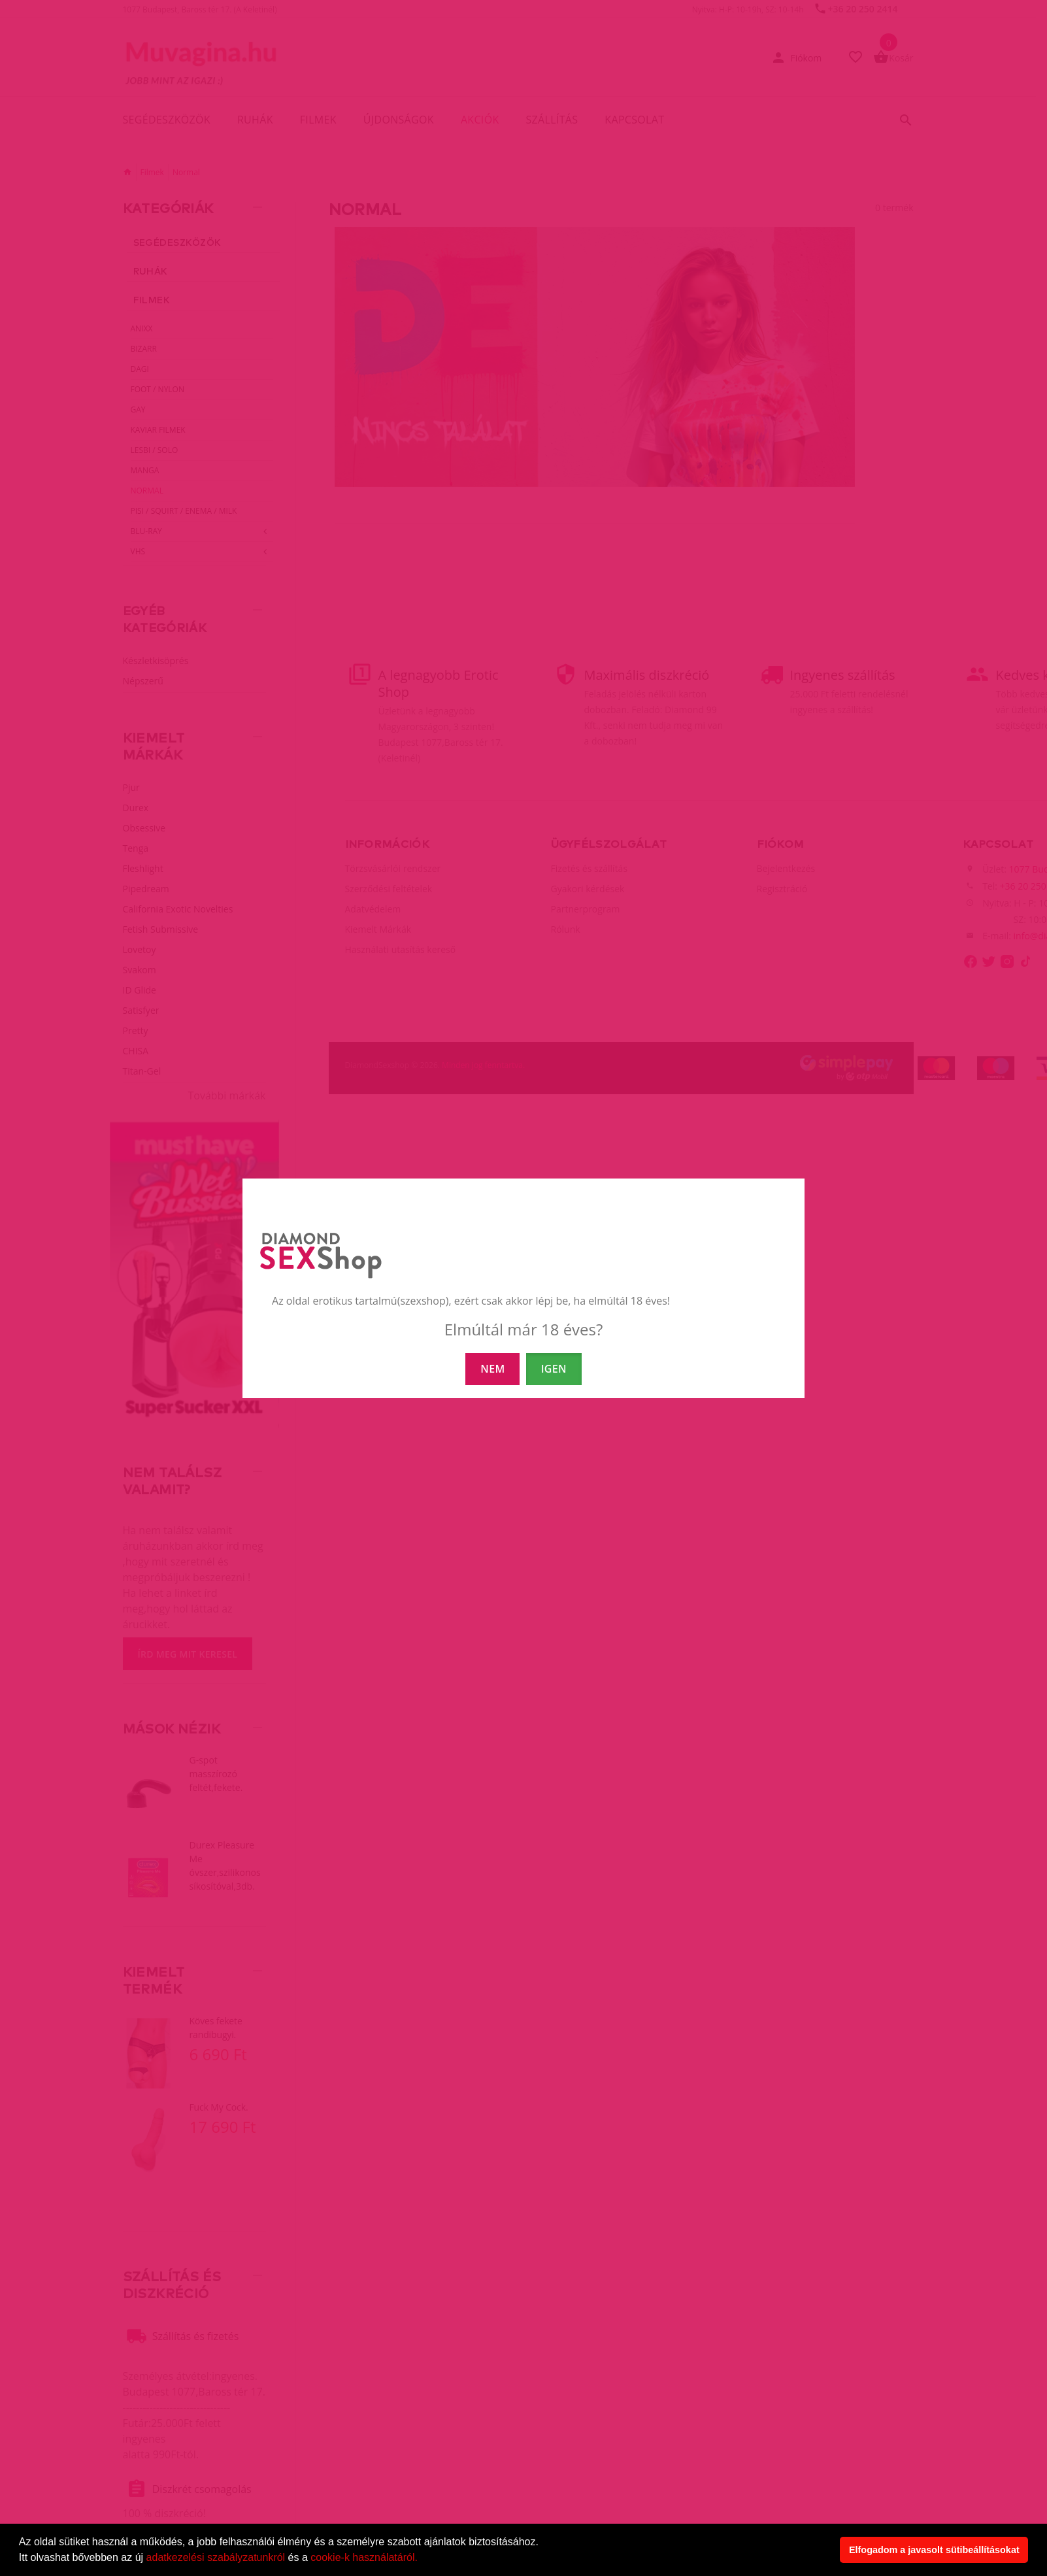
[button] (422, 2559)
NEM (492, 1369)
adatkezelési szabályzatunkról (216, 2557)
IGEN (554, 1369)
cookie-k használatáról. (364, 2557)
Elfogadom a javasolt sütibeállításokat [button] (934, 2550)
